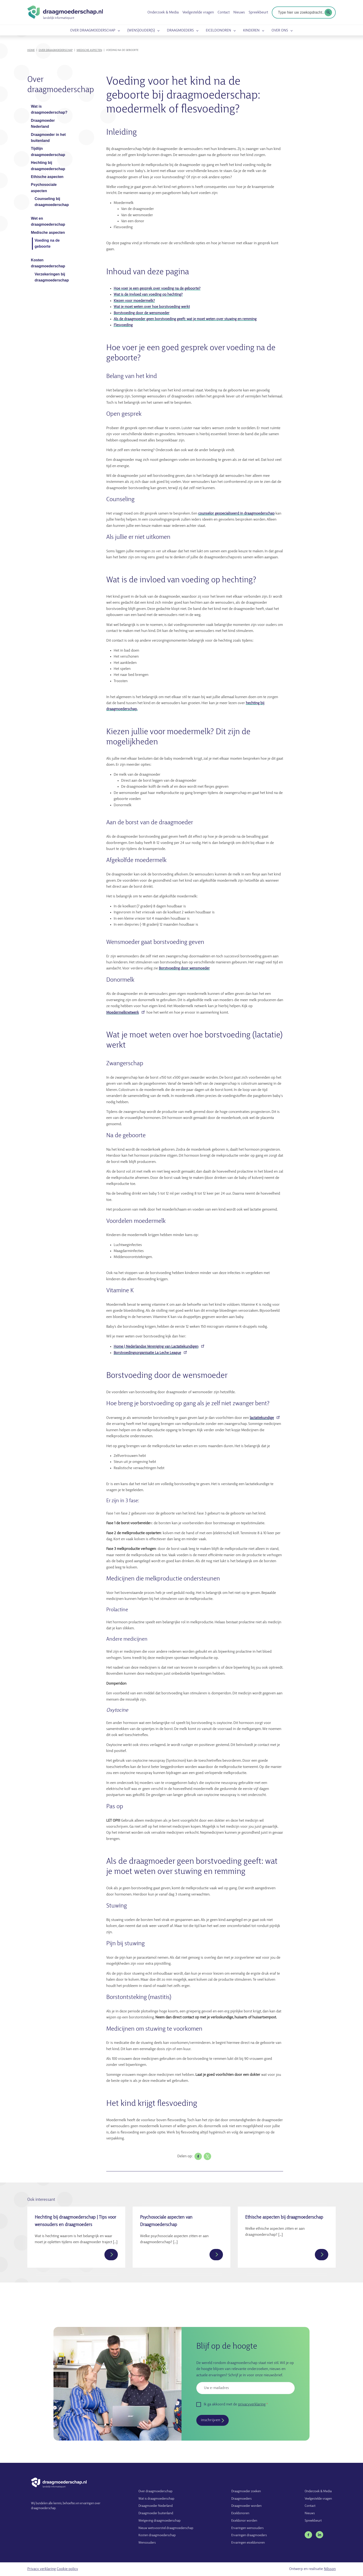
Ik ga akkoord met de (235, 2404)
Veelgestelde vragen (198, 13)
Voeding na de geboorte (47, 243)
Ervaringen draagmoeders (249, 2535)
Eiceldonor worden (244, 2521)
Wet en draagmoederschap (48, 221)
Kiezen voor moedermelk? (134, 301)
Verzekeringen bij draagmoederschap (52, 277)
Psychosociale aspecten (44, 188)
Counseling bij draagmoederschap (52, 202)
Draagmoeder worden (246, 2506)
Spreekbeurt (258, 13)
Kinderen (251, 32)
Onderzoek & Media (163, 13)
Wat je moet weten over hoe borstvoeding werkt (152, 307)
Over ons (280, 32)
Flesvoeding (123, 325)
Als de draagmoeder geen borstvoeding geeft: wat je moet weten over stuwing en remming (185, 319)
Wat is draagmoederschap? (49, 109)
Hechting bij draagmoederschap (48, 166)
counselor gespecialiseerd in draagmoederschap (236, 513)
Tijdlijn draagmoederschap (48, 151)
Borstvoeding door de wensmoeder (141, 313)
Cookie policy (67, 2569)
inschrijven (210, 2420)
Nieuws (239, 13)
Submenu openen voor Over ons (291, 31)
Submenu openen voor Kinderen (262, 31)
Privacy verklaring (41, 2569)
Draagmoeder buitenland (155, 2513)
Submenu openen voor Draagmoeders (196, 31)
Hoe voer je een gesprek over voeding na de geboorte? (157, 288)
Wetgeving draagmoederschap (159, 2521)
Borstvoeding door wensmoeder (184, 968)
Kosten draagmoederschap (48, 263)
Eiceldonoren (218, 32)
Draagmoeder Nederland (43, 123)
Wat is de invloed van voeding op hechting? (148, 295)
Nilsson (330, 2569)
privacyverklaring (252, 2404)
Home (31, 50)
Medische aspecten (89, 50)
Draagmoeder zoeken (246, 2491)
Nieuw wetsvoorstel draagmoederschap (165, 2528)
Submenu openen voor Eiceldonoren (234, 31)
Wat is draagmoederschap (156, 2499)
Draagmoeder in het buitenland (48, 138)
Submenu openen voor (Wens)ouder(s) (158, 31)
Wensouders (147, 2543)
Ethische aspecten (47, 177)
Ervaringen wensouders (247, 2528)
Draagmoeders (180, 32)
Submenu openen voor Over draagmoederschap (118, 31)
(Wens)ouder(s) (141, 32)
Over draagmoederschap (92, 32)
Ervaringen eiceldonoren (248, 2543)
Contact (224, 13)
